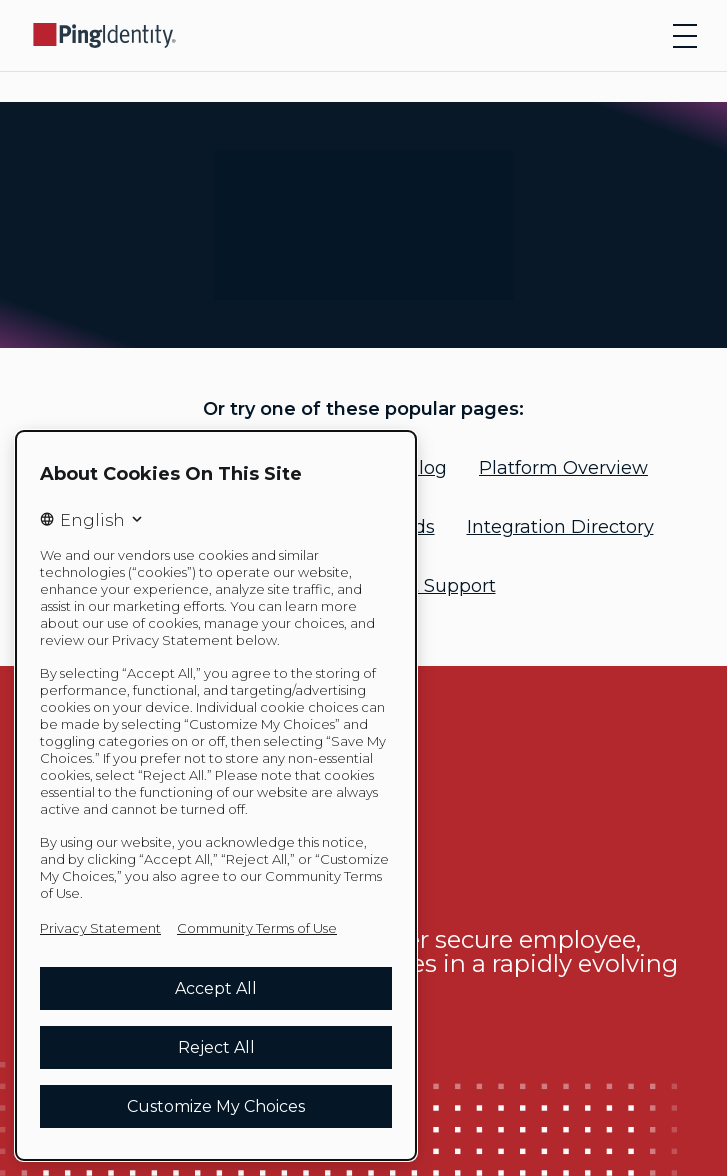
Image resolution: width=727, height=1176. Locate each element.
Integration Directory (560, 527)
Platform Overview (563, 468)
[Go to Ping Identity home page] (105, 35)
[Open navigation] (685, 36)
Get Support (441, 586)
